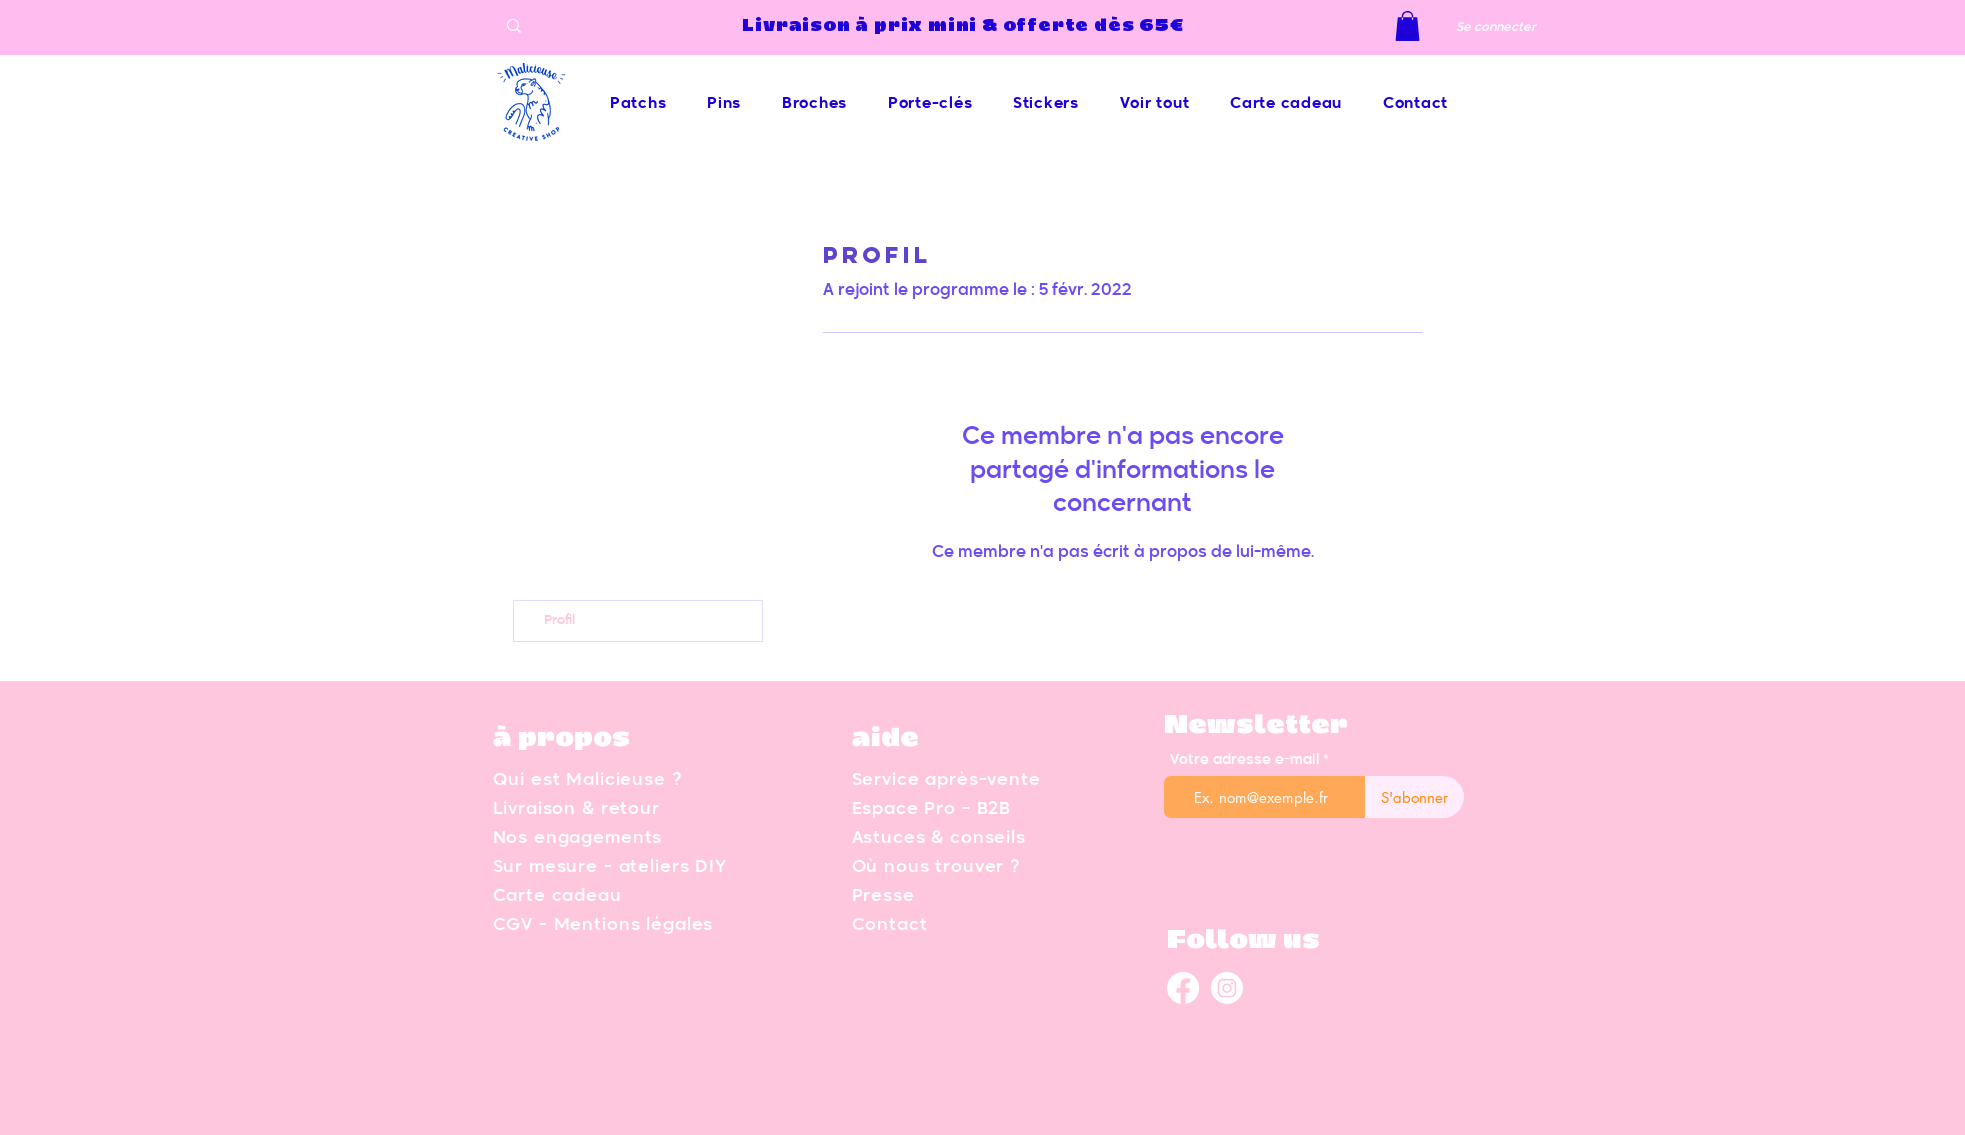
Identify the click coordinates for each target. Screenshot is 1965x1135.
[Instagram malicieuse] (1227, 988)
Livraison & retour (576, 809)
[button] (1407, 26)
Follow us (1243, 941)
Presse (883, 896)
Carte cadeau (557, 896)
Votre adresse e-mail (1244, 760)
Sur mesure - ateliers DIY (610, 867)
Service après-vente (946, 780)
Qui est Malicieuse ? (587, 780)
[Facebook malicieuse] (1183, 988)
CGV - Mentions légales (603, 925)
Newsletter (1256, 726)
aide (885, 739)
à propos (561, 739)
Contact (890, 925)
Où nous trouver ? (936, 867)
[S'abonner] (1414, 797)
